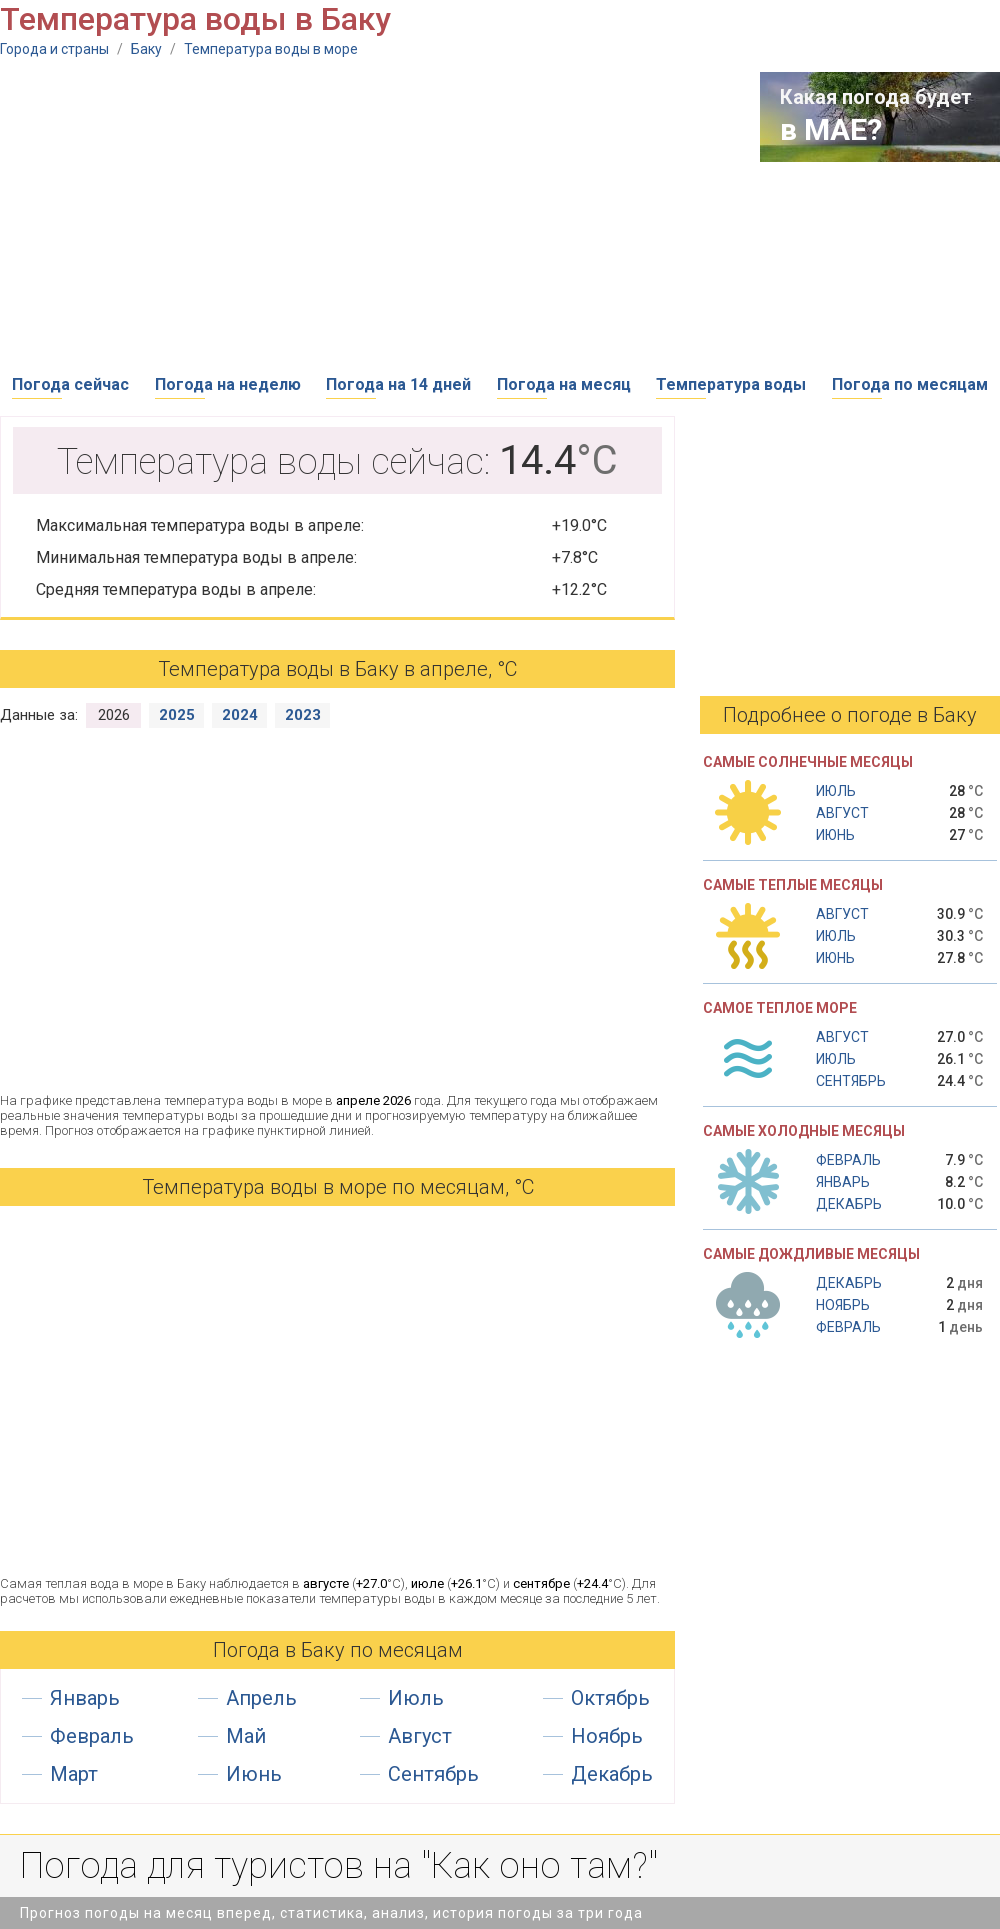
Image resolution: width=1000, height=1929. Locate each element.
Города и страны (54, 49)
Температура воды (731, 384)
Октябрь (610, 1698)
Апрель (261, 1698)
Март (74, 1774)
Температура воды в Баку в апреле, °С (337, 669)
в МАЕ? (831, 129)
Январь (85, 1698)
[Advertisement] (315, 212)
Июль (416, 1698)
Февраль (92, 1736)
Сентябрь (433, 1774)
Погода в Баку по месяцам (338, 1650)
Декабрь (612, 1774)
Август (420, 1736)
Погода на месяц (564, 384)
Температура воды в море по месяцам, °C (338, 1187)
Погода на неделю (228, 384)
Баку (146, 49)
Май (246, 1736)
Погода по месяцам (910, 384)
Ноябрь (607, 1736)
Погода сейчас (70, 384)
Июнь (254, 1774)
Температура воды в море (271, 49)
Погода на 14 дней (398, 384)
